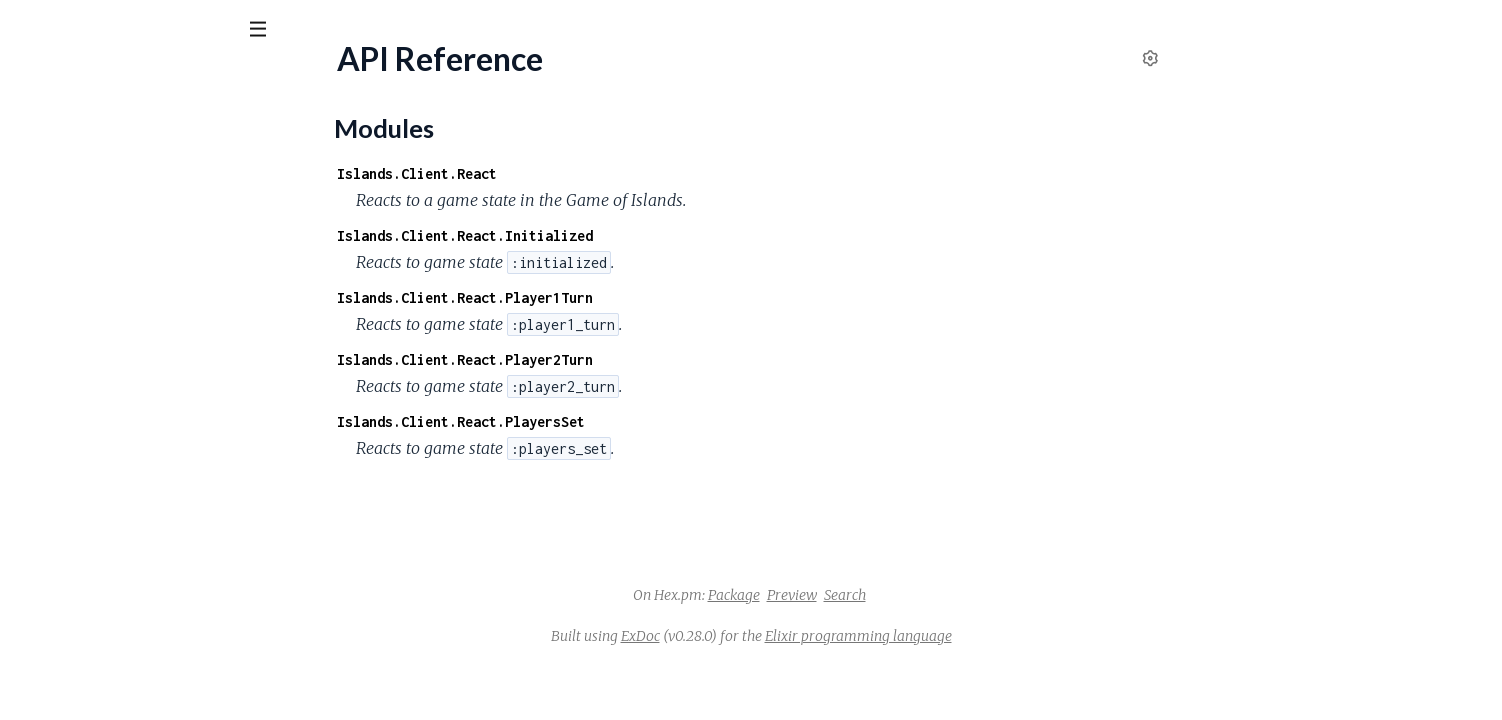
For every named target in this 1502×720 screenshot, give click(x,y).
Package (884, 595)
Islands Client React (112, 79)
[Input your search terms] (150, 29)
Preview (942, 595)
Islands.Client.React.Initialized (615, 235)
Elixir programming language (1008, 636)
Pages (43, 139)
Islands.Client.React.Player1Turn (615, 297)
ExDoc (790, 636)
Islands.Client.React (567, 173)
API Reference (65, 201)
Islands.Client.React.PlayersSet (611, 421)
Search (995, 595)
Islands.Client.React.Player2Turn (615, 359)
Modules (120, 139)
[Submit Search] (29, 30)
